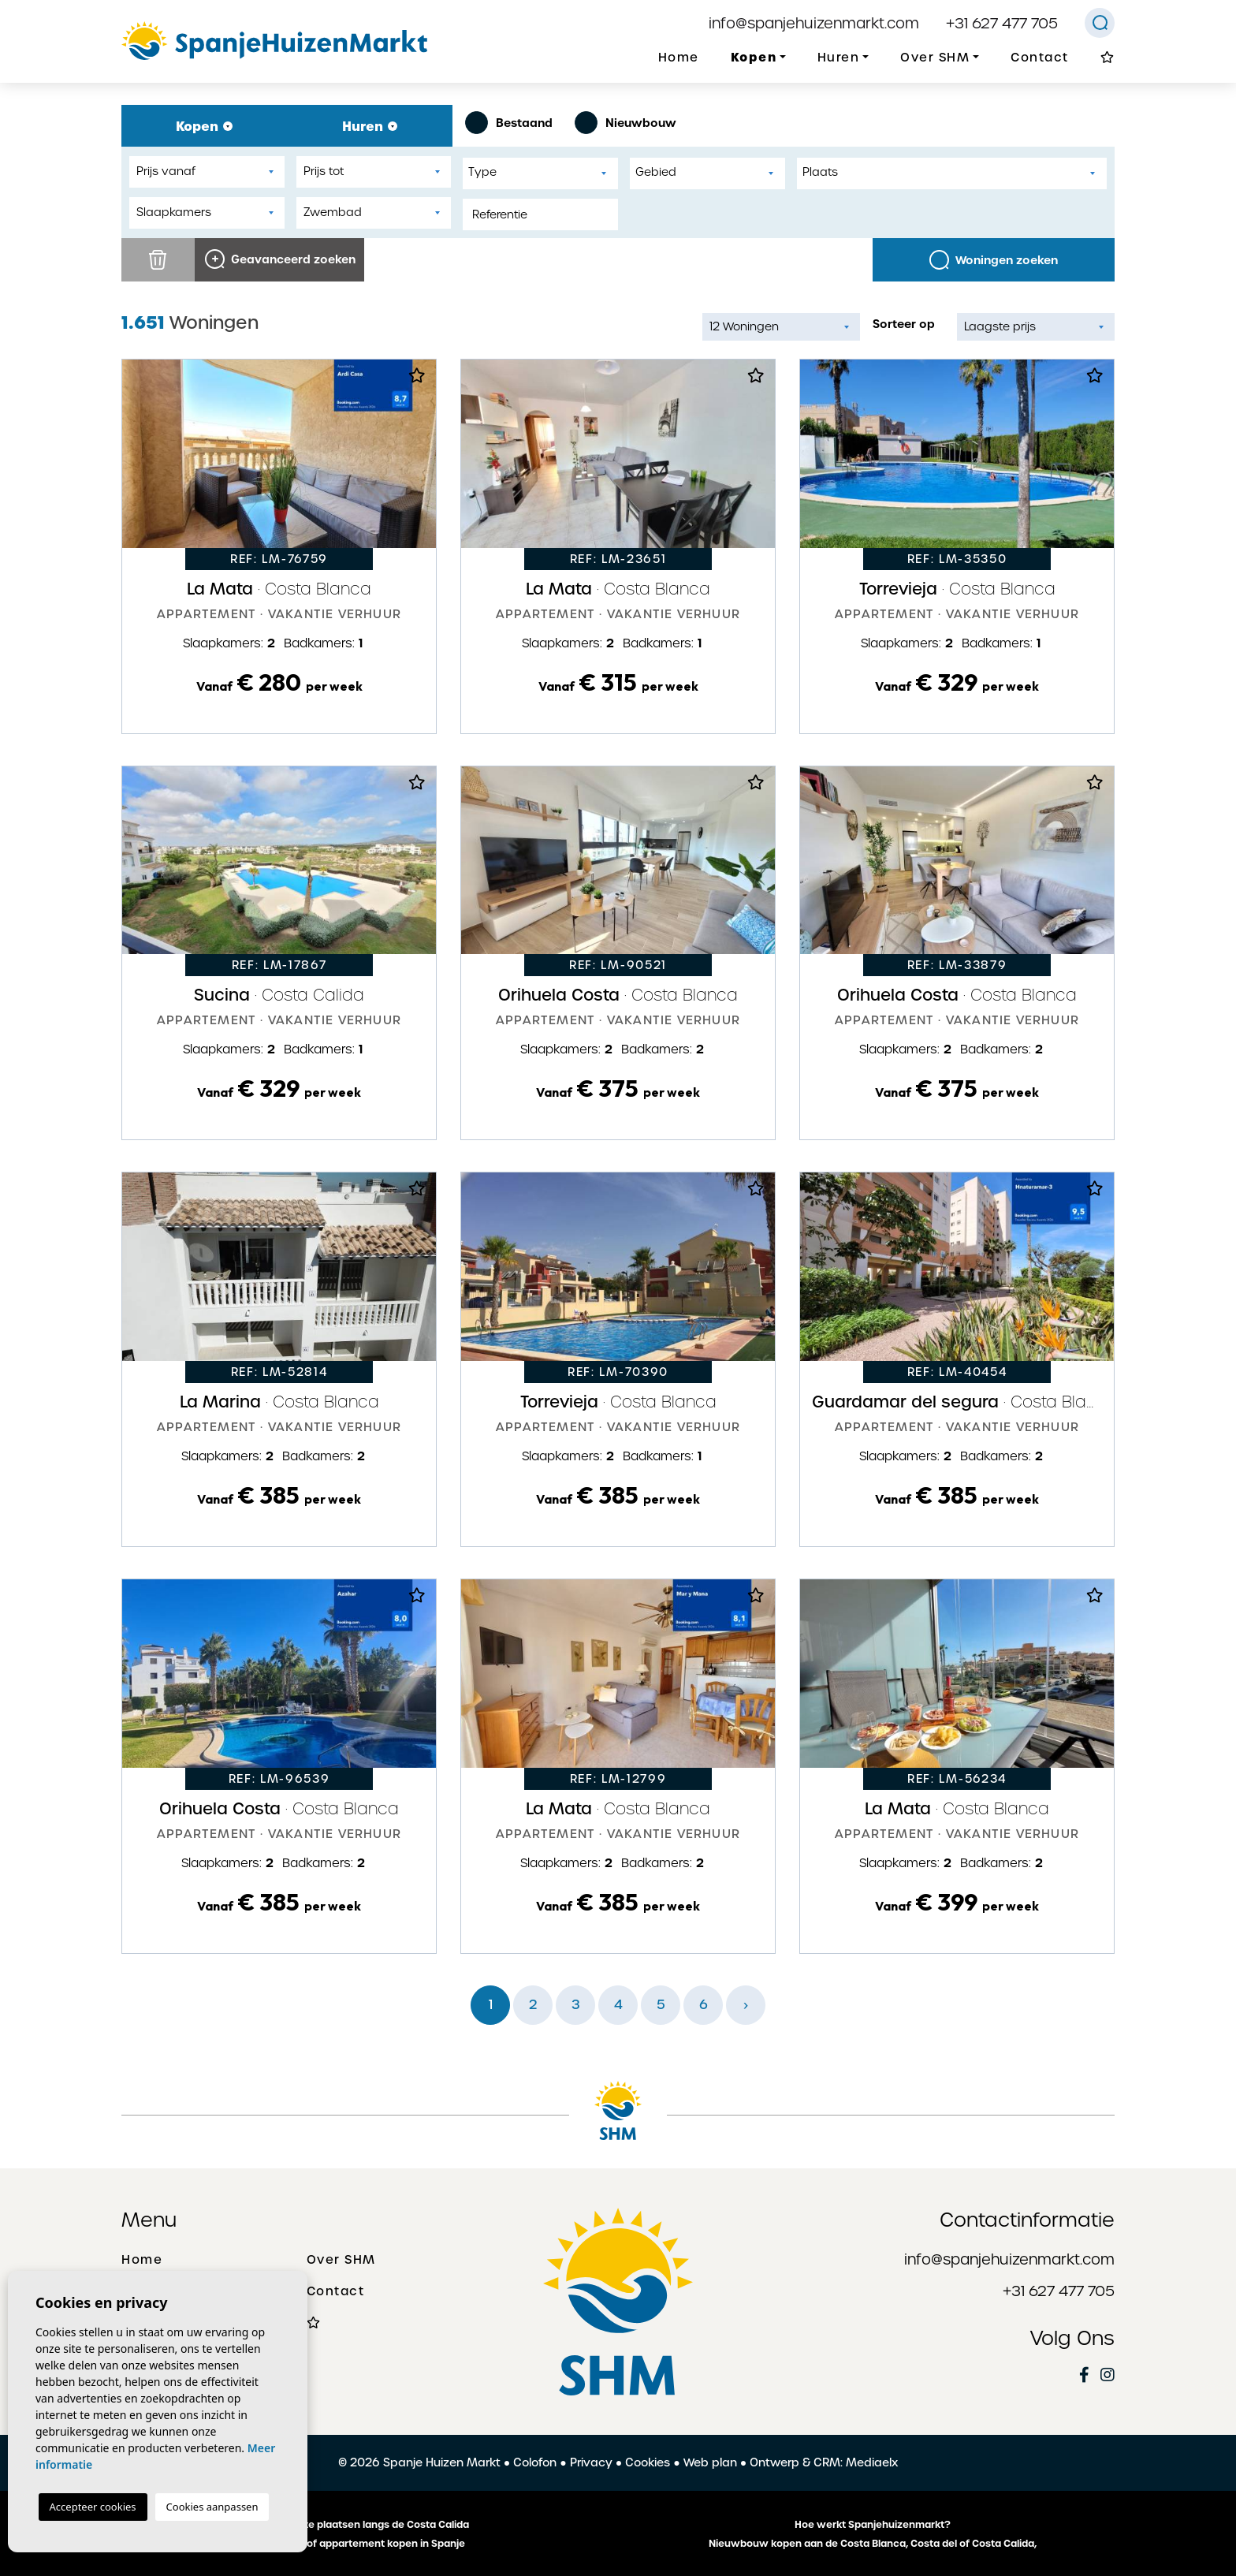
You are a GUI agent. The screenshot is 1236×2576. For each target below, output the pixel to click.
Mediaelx (872, 2462)
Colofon (535, 2462)
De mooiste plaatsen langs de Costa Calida (364, 2524)
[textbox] (544, 172)
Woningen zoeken (993, 260)
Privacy (591, 2462)
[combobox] (540, 173)
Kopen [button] (754, 57)
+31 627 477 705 (1002, 23)
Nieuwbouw (625, 122)
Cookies (647, 2462)
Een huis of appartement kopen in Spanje (364, 2543)
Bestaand (509, 122)
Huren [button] (838, 57)
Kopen (204, 126)
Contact (1040, 57)
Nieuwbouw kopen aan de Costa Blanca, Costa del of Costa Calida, (873, 2543)
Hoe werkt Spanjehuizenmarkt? (873, 2524)
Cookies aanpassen (212, 2507)
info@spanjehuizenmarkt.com (814, 23)
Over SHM (341, 2260)
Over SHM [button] (935, 57)
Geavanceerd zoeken (280, 259)
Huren (369, 126)
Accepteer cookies (93, 2507)
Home (678, 57)
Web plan (710, 2462)
